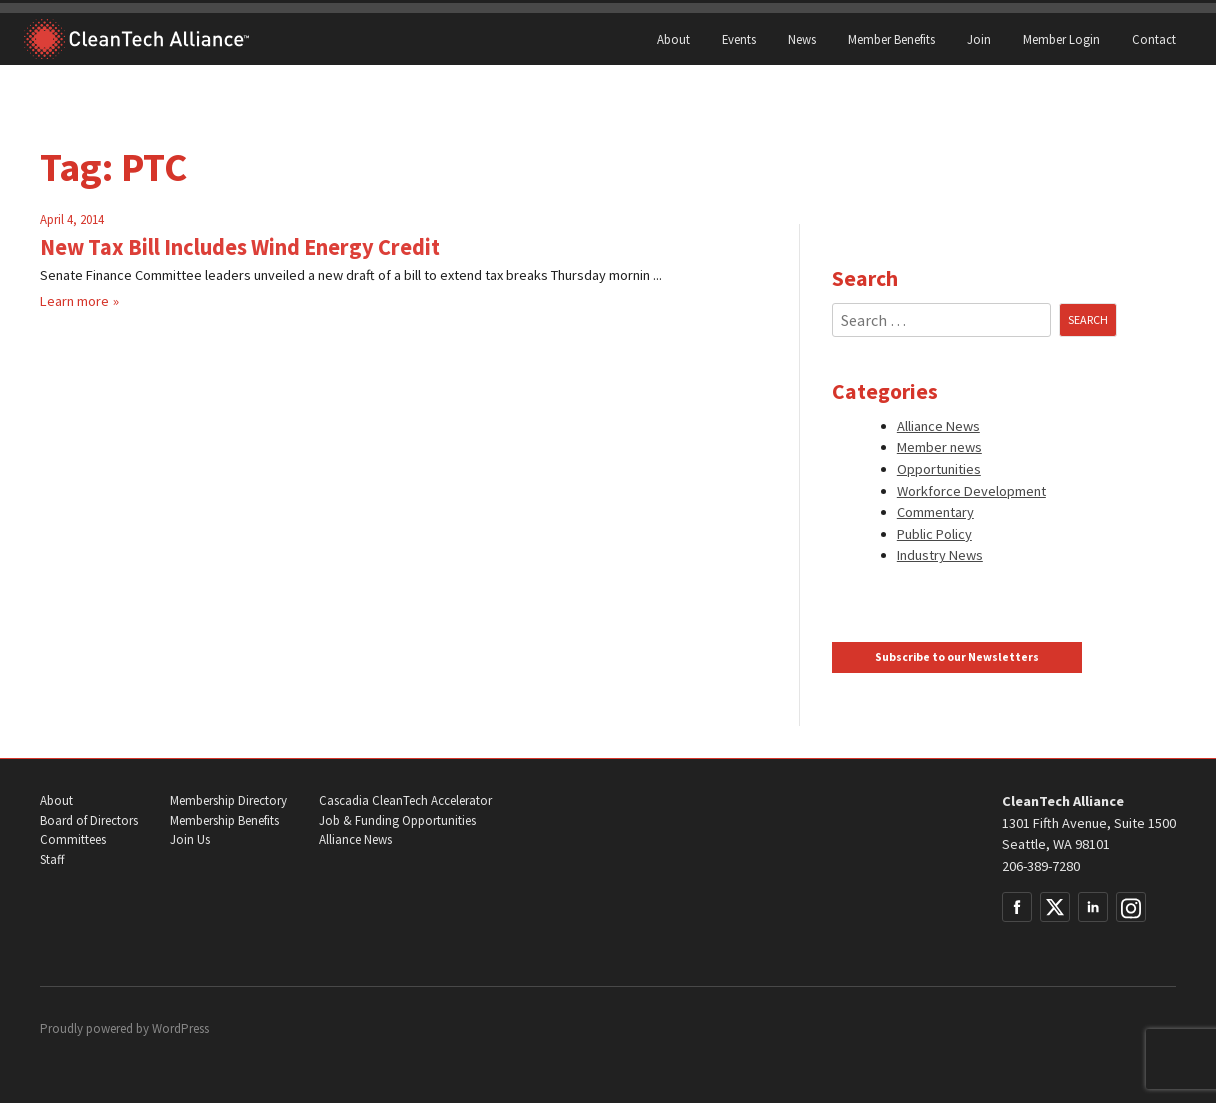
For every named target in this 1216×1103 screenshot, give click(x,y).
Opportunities (939, 469)
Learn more (74, 301)
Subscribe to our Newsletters (957, 657)
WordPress (180, 1028)
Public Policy (934, 534)
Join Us (190, 839)
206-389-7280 (1041, 866)
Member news (939, 447)
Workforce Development (971, 491)
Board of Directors (89, 820)
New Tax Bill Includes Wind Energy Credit (240, 247)
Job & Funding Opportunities (397, 820)
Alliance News (938, 426)
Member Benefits (891, 39)
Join (979, 39)
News (802, 39)
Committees (73, 839)
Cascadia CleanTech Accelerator (405, 800)
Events (739, 39)
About (673, 39)
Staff (52, 859)
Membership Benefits (224, 820)
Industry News (940, 555)
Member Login (1061, 39)
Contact (1154, 39)
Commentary (935, 512)
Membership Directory (228, 800)
